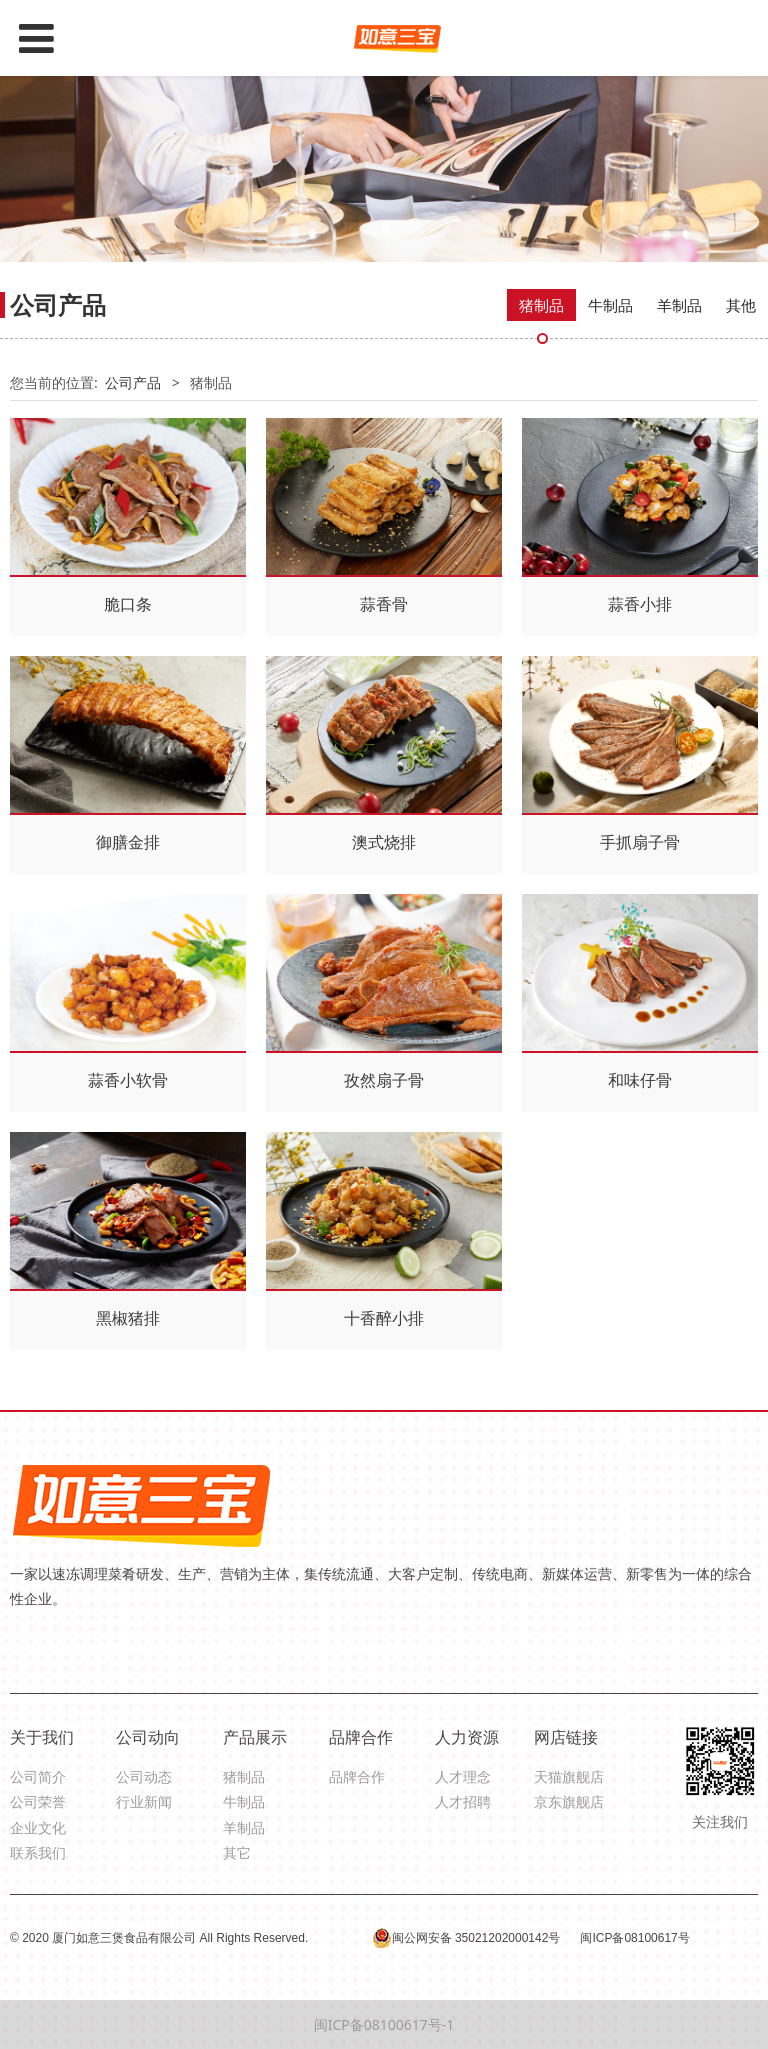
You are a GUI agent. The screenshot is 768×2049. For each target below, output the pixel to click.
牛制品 (610, 305)
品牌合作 (357, 1776)
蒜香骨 (384, 604)
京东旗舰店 (569, 1801)
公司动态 (144, 1776)
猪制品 (541, 305)
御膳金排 (128, 842)
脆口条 (128, 604)
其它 (237, 1852)
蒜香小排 (640, 604)
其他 (741, 305)
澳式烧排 (384, 842)
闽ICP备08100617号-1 (384, 2024)
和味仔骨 (640, 1080)
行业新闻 (144, 1801)
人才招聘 (463, 1801)
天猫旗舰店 (569, 1776)
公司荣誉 (38, 1801)
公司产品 (133, 382)
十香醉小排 (384, 1318)
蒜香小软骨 (128, 1080)
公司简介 (38, 1776)
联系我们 (38, 1852)
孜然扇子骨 (384, 1080)
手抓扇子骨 (640, 842)
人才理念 (463, 1776)
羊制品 (679, 305)
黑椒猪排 (128, 1318)
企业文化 (38, 1827)
